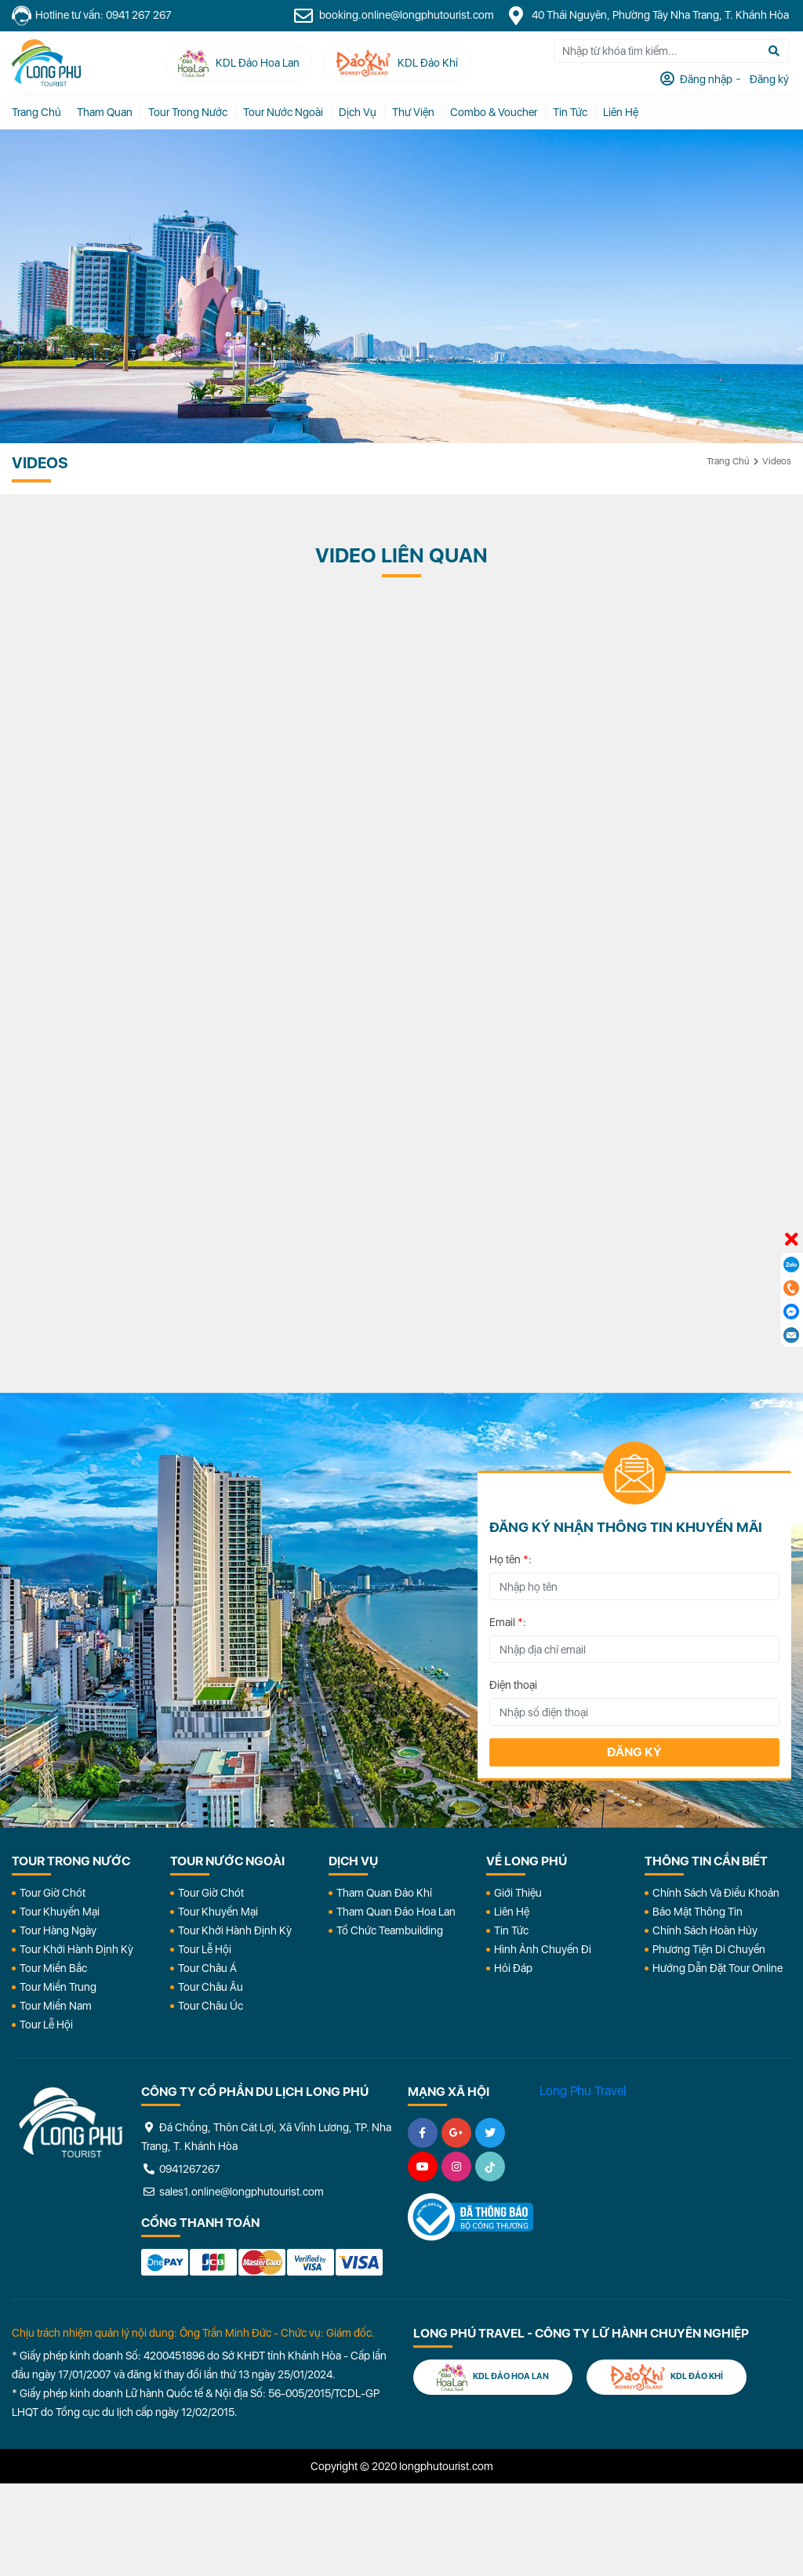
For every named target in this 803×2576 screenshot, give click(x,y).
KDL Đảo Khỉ (666, 2377)
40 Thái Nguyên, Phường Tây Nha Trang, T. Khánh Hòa (649, 15)
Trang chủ (36, 112)
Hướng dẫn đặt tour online (717, 1968)
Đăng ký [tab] (770, 79)
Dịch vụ (357, 112)
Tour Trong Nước (187, 112)
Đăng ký (634, 1752)
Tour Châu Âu (210, 1987)
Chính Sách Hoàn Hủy (705, 1930)
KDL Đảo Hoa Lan (493, 2377)
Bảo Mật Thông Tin (697, 1911)
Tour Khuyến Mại (60, 1911)
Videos (776, 461)
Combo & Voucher (493, 112)
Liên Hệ (620, 112)
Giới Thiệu (518, 1893)
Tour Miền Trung (58, 1987)
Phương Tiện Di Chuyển (708, 1949)
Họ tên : (510, 1559)
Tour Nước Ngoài (283, 112)
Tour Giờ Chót (52, 1893)
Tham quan (105, 112)
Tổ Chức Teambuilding (389, 1930)
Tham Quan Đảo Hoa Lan (396, 1911)
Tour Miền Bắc (53, 1968)
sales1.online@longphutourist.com (232, 2191)
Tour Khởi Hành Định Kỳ (76, 1949)
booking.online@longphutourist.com (396, 15)
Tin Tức (511, 1930)
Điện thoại (513, 1685)
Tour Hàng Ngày (58, 1930)
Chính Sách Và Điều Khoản (715, 1893)
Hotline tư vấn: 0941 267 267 (92, 16)
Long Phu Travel (583, 2090)
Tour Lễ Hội (46, 2024)
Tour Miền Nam (56, 2005)
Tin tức (570, 112)
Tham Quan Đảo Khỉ (384, 1893)
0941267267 (180, 2169)
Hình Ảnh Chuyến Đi (542, 1949)
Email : (507, 1622)
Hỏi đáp (513, 1968)
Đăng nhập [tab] (707, 79)
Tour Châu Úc (210, 2005)
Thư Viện (413, 112)
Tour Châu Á (207, 1968)
